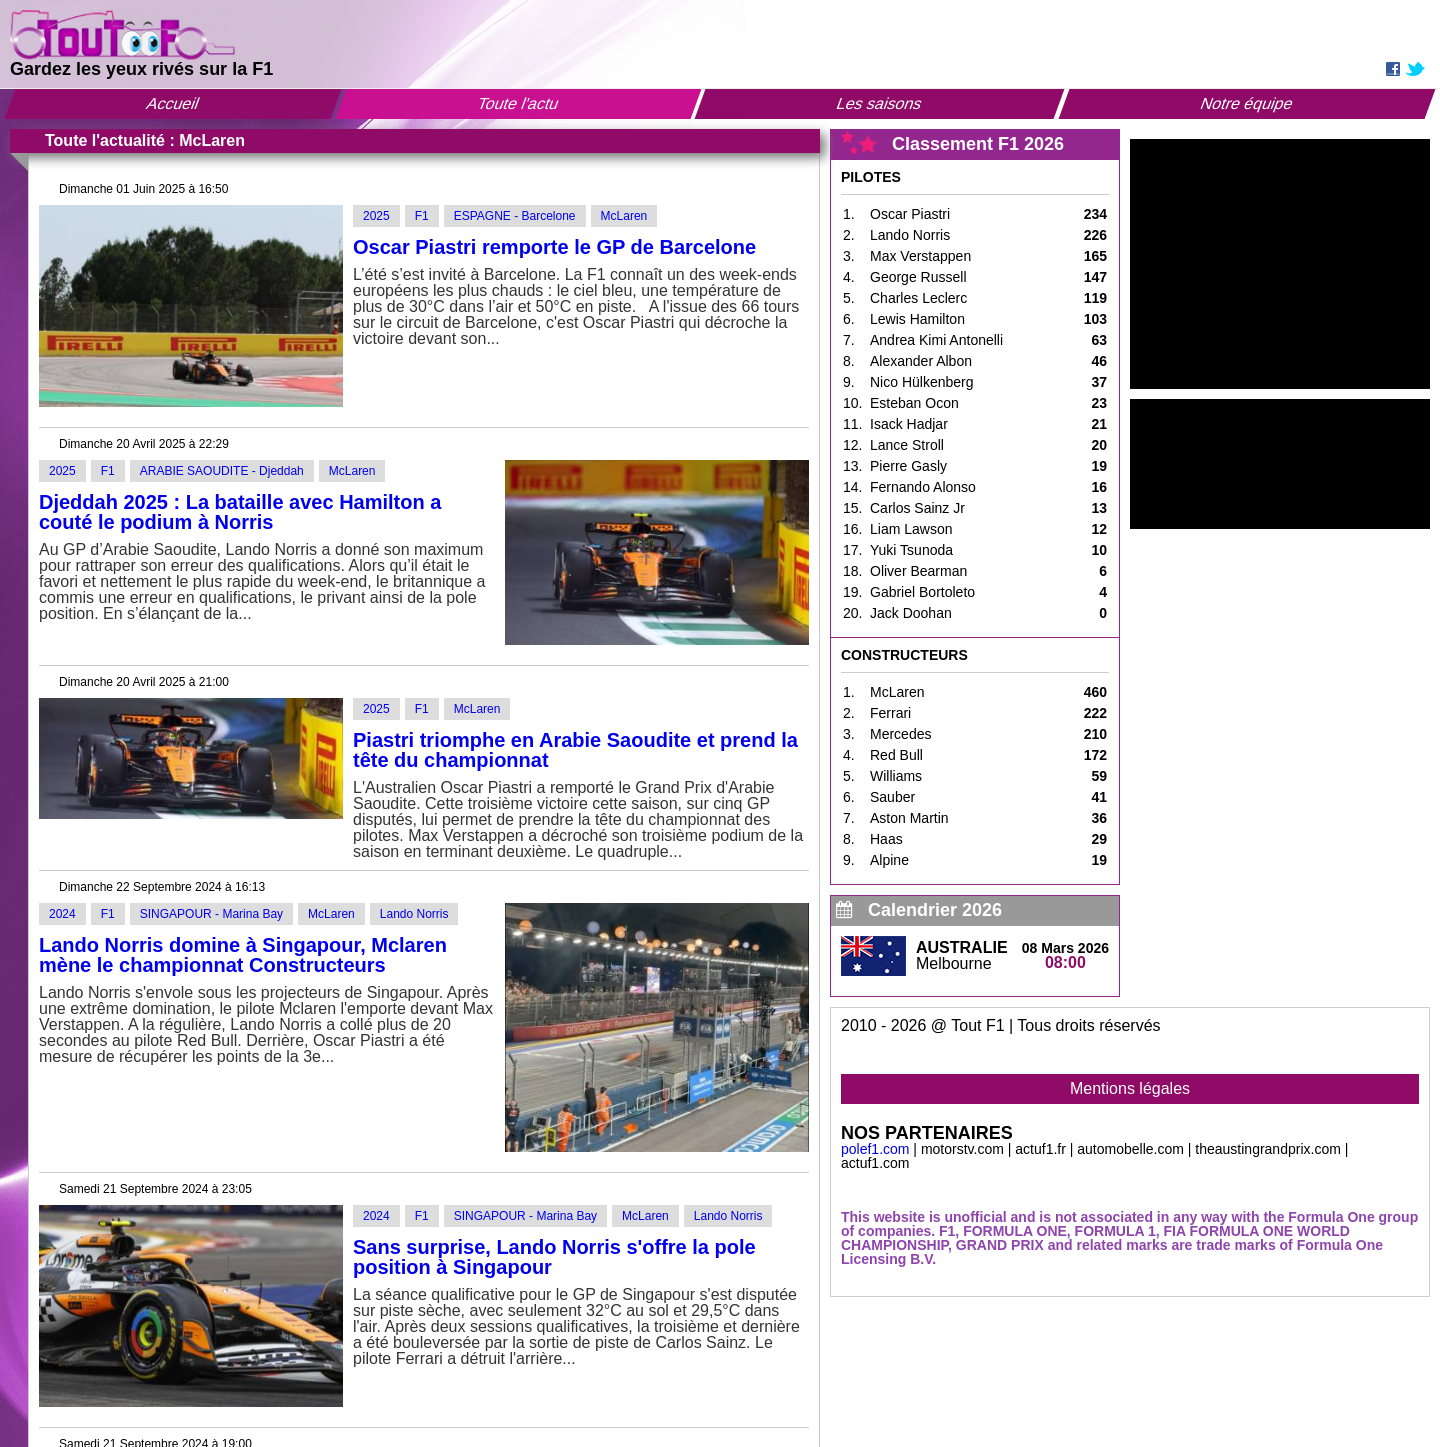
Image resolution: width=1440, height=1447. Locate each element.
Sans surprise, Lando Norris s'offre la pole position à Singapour (554, 1257)
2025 (376, 216)
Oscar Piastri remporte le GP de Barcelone (554, 247)
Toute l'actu (518, 103)
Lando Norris (414, 914)
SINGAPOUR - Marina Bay (211, 914)
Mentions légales (1130, 1088)
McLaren (624, 216)
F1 (422, 216)
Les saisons (880, 103)
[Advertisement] (1280, 264)
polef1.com (875, 1149)
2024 (62, 914)
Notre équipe (1247, 103)
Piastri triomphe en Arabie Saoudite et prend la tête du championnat (575, 750)
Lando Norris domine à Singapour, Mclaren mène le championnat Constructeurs (243, 955)
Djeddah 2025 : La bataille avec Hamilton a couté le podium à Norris (240, 512)
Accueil (173, 103)
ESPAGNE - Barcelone (515, 216)
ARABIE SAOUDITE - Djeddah (222, 471)
